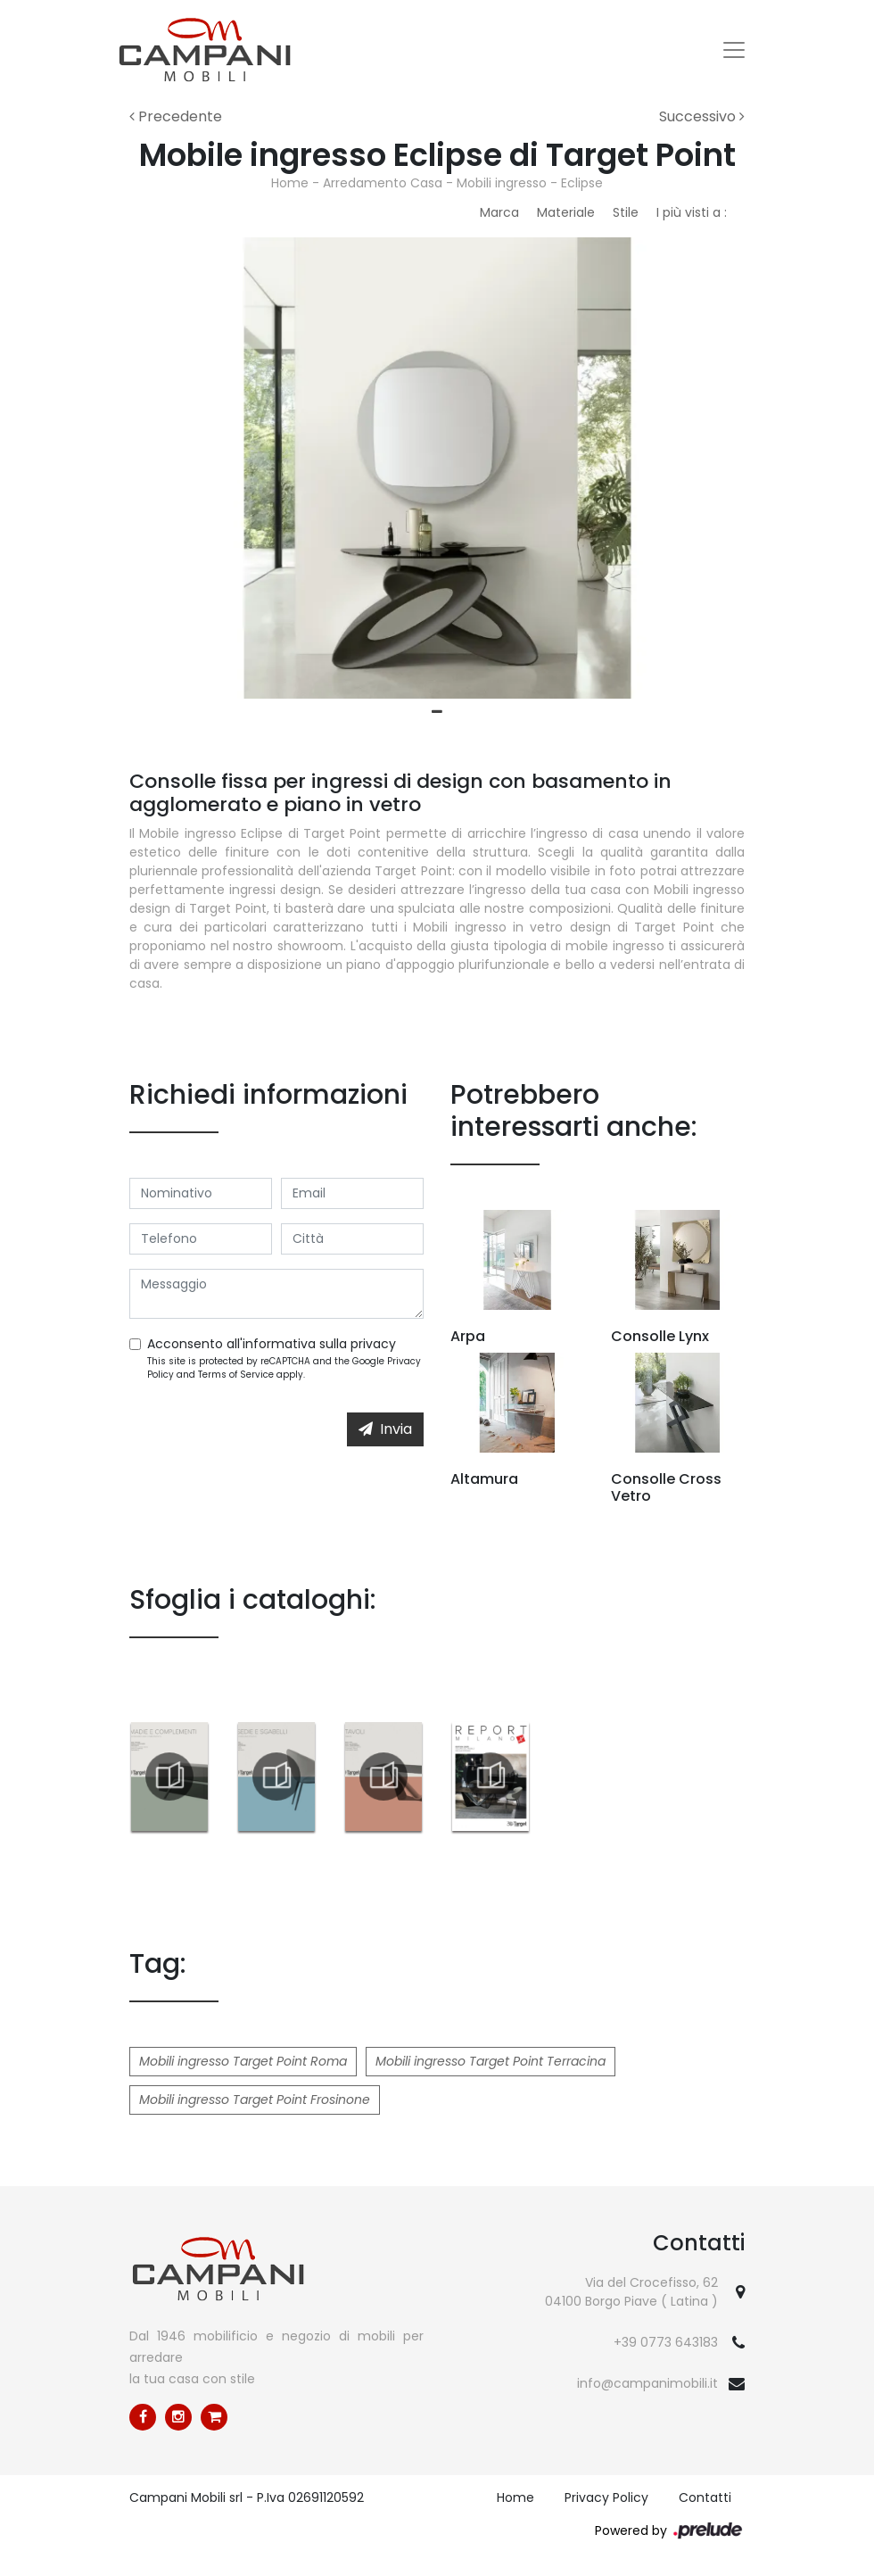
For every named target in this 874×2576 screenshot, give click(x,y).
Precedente (175, 116)
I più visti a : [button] (691, 212)
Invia (385, 1429)
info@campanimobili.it (647, 2383)
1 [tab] (437, 712)
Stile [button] (626, 212)
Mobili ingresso (502, 183)
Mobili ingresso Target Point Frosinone (254, 2099)
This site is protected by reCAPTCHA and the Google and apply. (284, 1367)
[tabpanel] (437, 468)
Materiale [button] (566, 212)
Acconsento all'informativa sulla (271, 1344)
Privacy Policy (606, 2497)
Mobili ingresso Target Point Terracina (490, 2061)
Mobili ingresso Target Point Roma (243, 2061)
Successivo (702, 116)
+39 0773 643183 (666, 2342)
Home (290, 183)
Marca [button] (499, 212)
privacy (373, 1344)
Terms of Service (236, 1374)
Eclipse (582, 183)
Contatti (705, 2497)
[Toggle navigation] (734, 50)
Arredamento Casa (382, 183)
